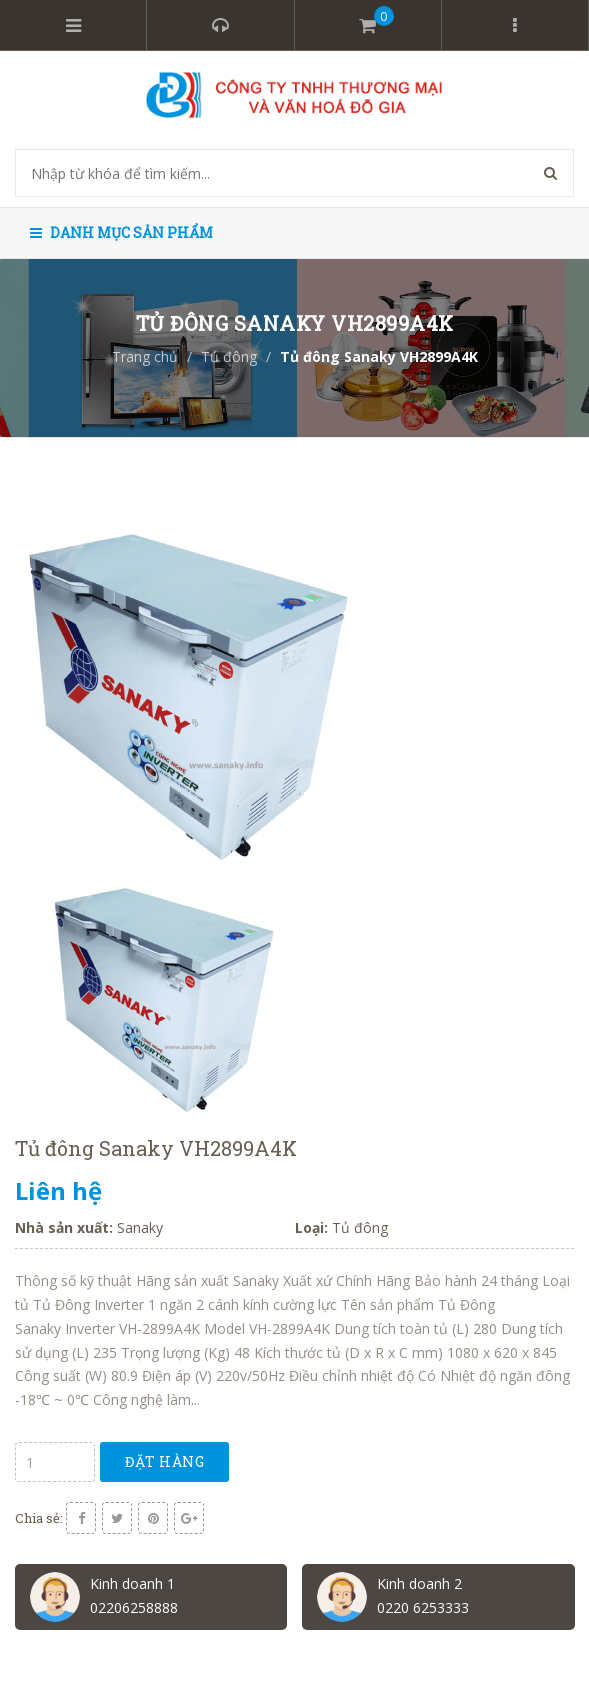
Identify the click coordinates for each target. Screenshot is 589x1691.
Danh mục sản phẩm (121, 232)
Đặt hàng (164, 1461)
